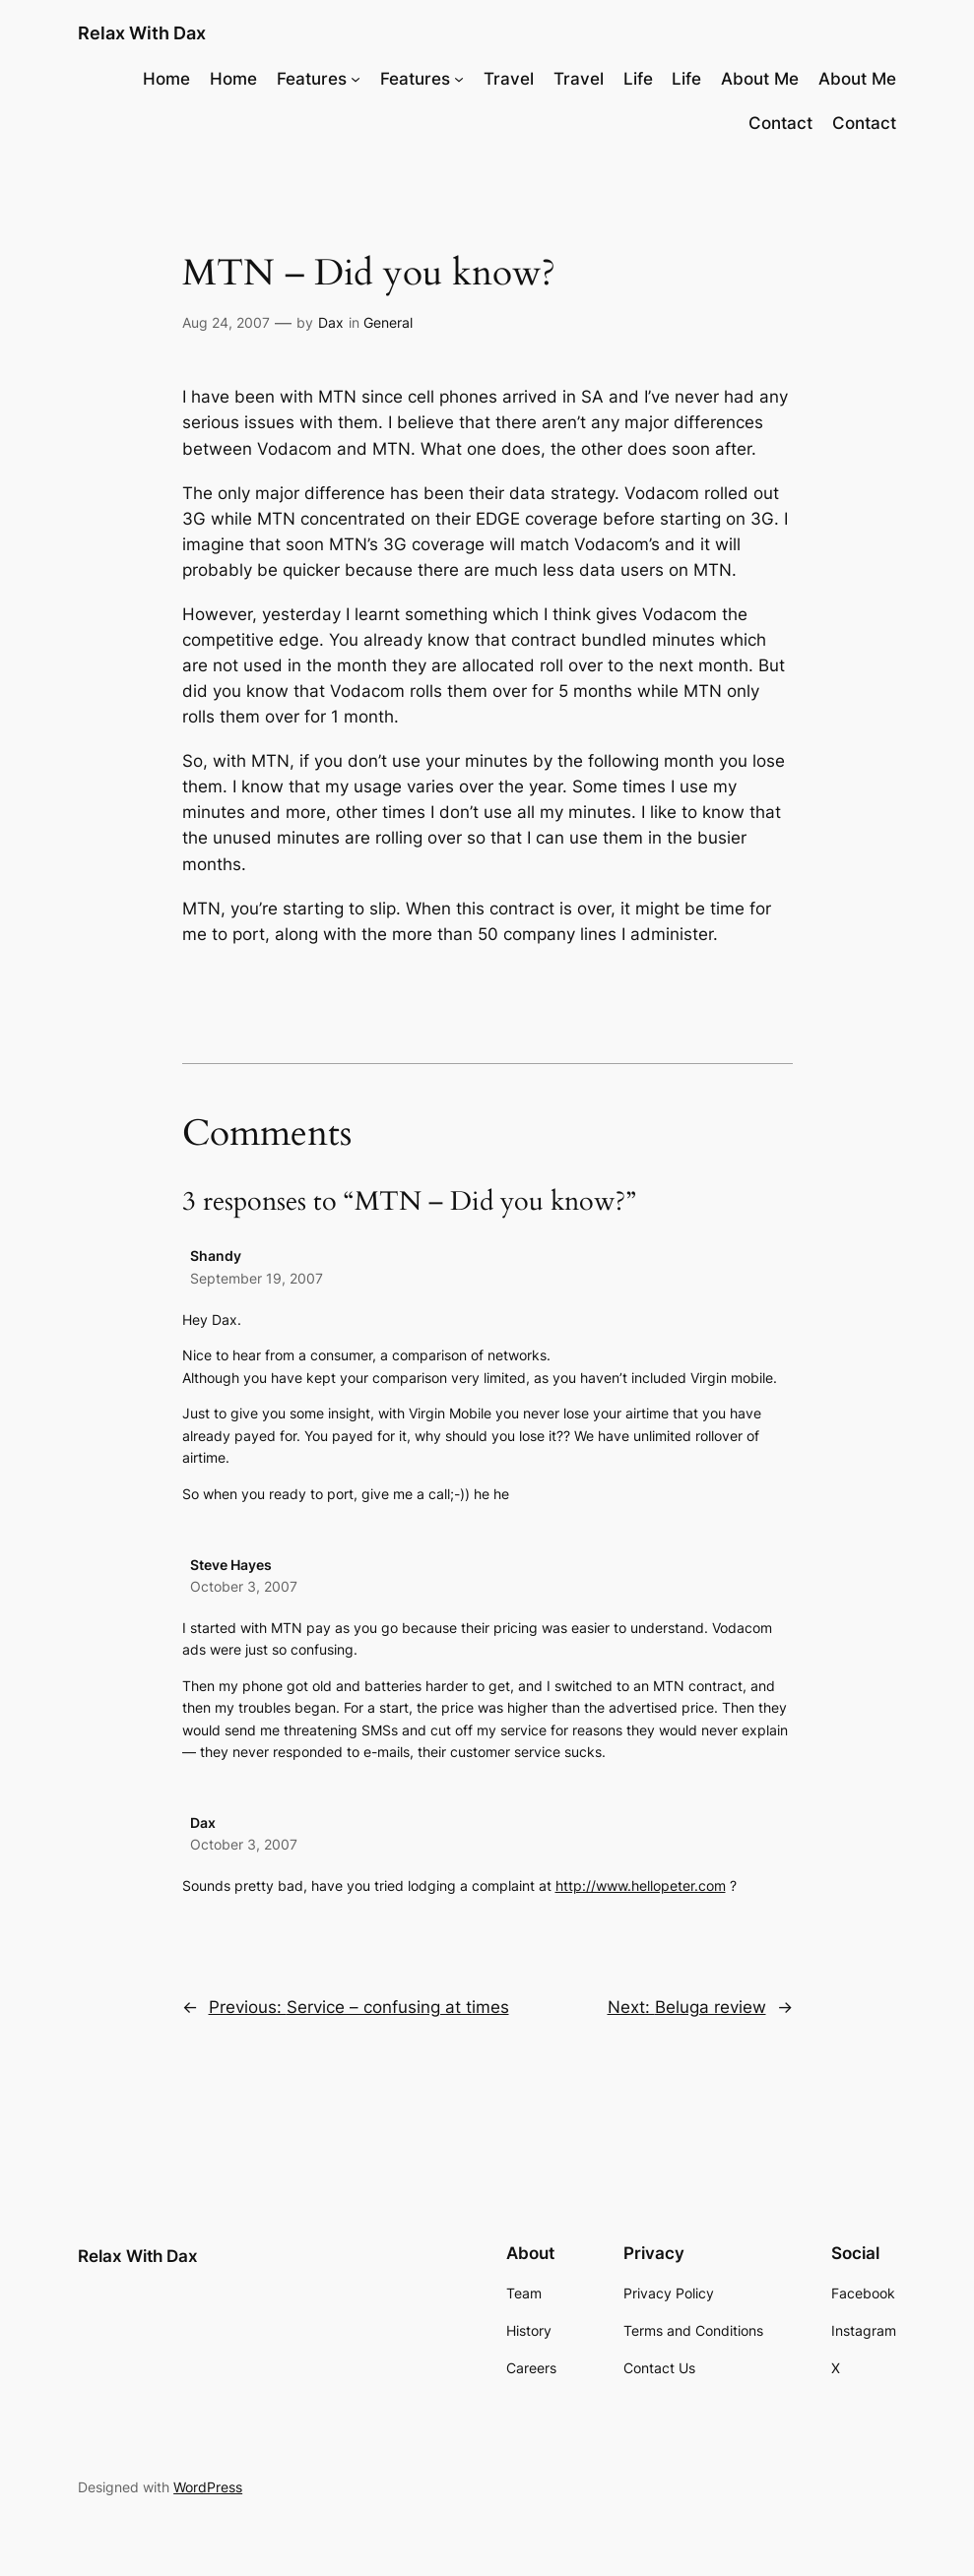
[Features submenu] (355, 78)
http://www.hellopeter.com (640, 1885)
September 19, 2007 (256, 1278)
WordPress (207, 2487)
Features (312, 79)
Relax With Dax (142, 33)
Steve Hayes (231, 1564)
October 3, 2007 (243, 1586)
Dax (331, 322)
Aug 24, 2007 (226, 322)
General (388, 322)
